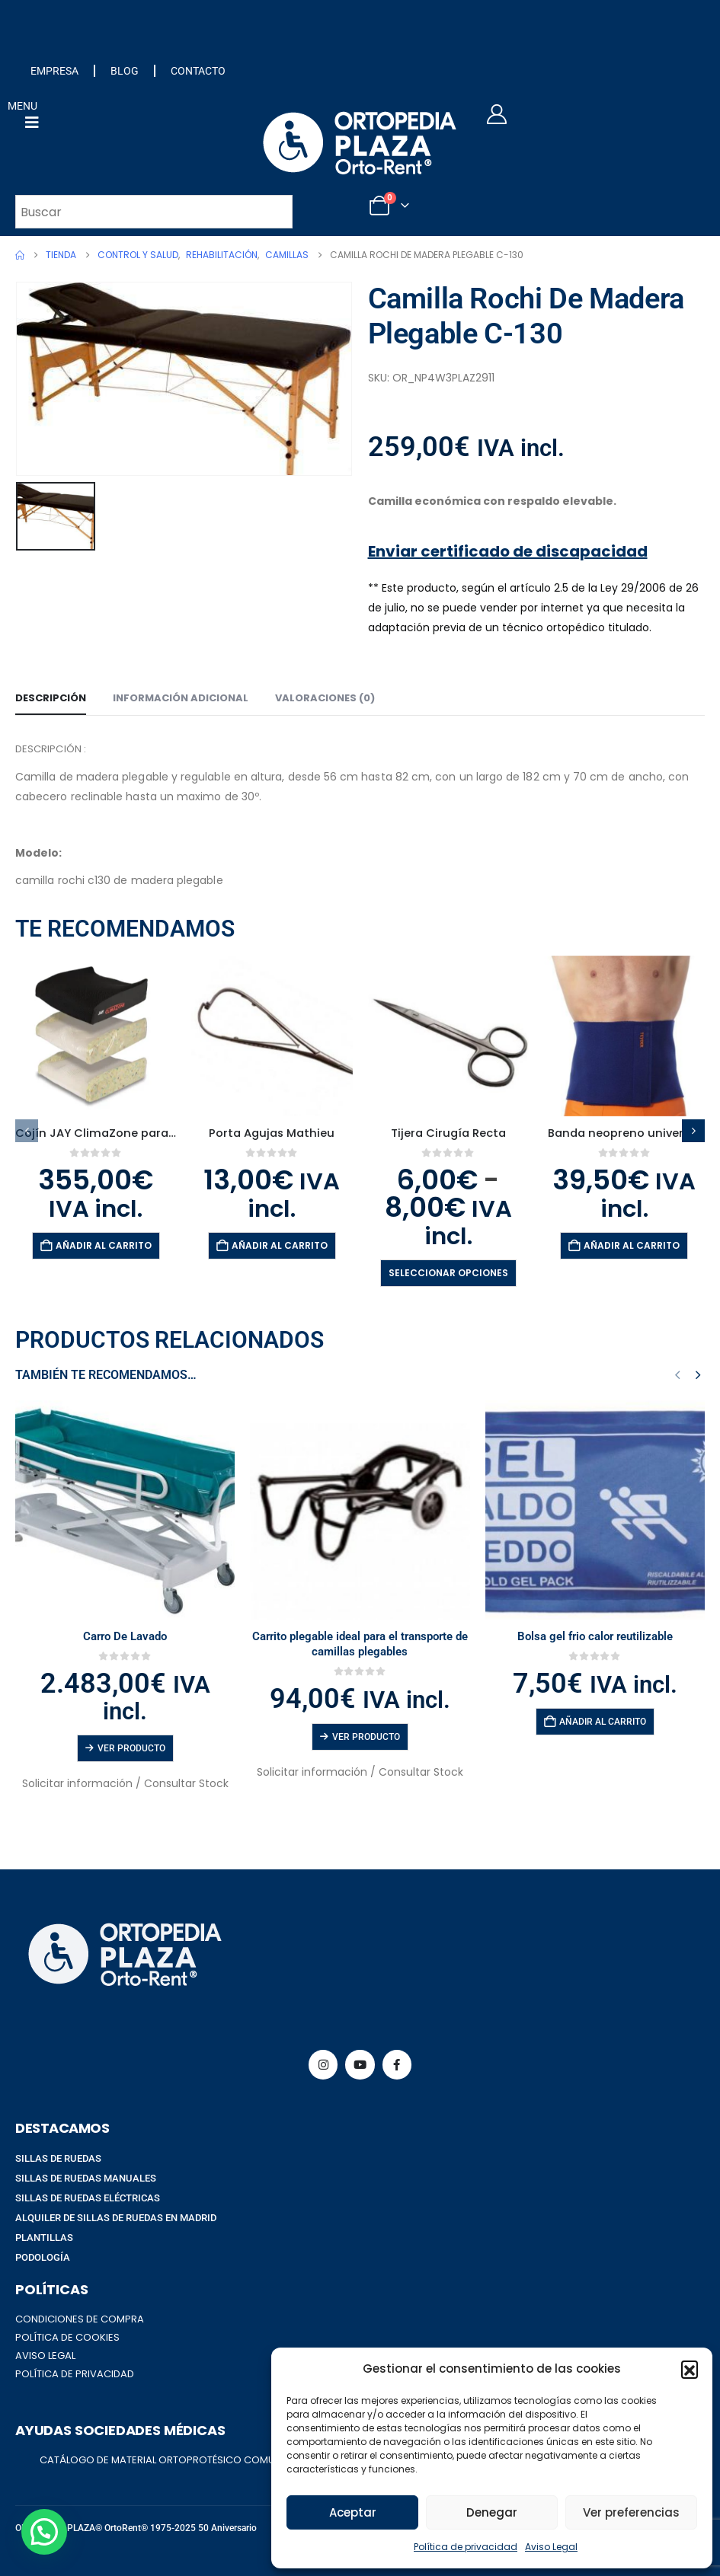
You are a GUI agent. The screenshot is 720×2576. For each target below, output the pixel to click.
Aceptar (352, 2512)
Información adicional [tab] (180, 698)
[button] (689, 2368)
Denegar (491, 2512)
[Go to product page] (95, 1036)
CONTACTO (198, 71)
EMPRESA (54, 71)
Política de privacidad (465, 2546)
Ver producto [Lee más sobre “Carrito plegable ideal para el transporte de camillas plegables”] (366, 1737)
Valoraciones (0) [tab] (325, 698)
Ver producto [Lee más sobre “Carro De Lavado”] (131, 1748)
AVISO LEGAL (45, 2355)
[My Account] (497, 114)
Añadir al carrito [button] (104, 1245)
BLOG (124, 71)
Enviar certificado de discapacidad (508, 551)
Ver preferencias (631, 2512)
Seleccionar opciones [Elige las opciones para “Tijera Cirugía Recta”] (448, 1272)
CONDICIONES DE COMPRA (79, 2319)
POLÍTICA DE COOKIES (67, 2337)
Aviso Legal (551, 2546)
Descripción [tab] (50, 698)
